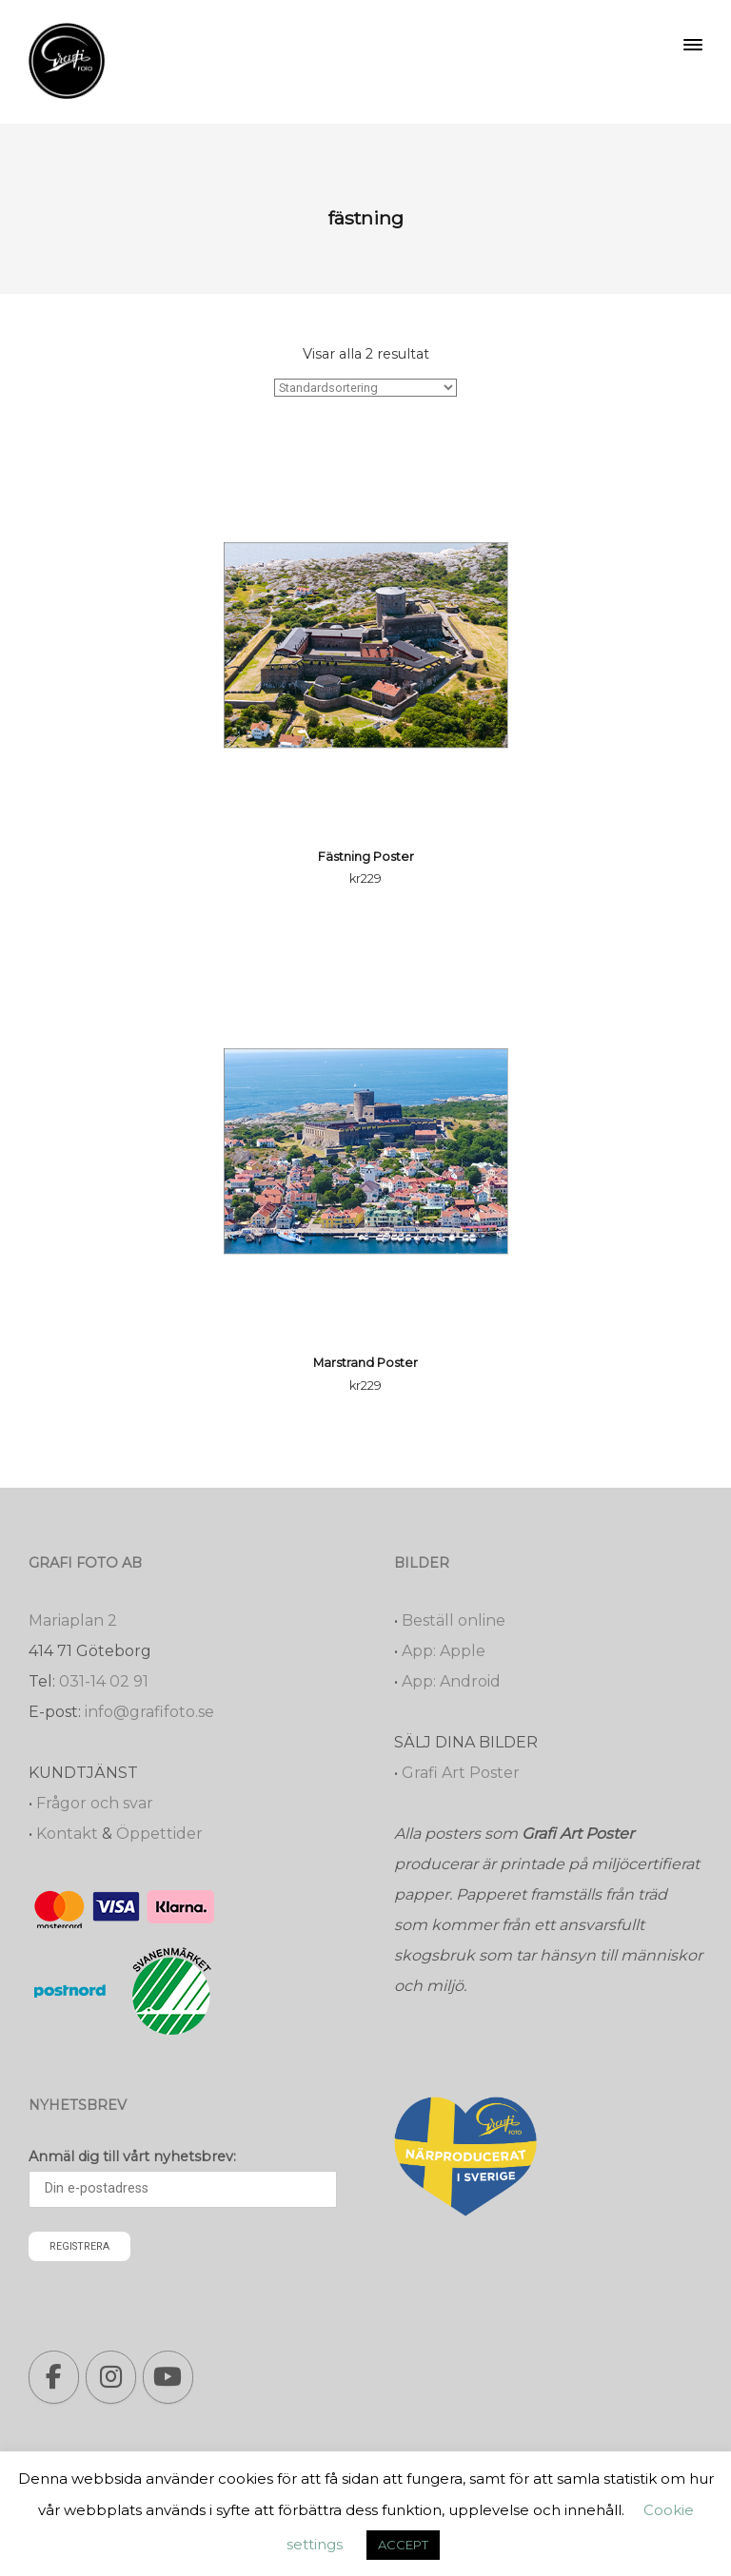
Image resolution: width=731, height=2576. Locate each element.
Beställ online (453, 1620)
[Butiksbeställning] (365, 388)
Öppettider (159, 1834)
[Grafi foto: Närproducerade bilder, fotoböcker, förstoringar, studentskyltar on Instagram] (111, 2377)
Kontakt (67, 1834)
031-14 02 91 (103, 1681)
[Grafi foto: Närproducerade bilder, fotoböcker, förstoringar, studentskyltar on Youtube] (168, 2377)
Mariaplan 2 (73, 1620)
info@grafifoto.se (149, 1712)
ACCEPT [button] (403, 2544)
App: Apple (443, 1651)
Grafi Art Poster (461, 1773)
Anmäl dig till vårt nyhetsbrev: (132, 2156)
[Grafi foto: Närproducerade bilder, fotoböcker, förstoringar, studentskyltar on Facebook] (54, 2377)
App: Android (451, 1681)
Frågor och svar (94, 1803)
